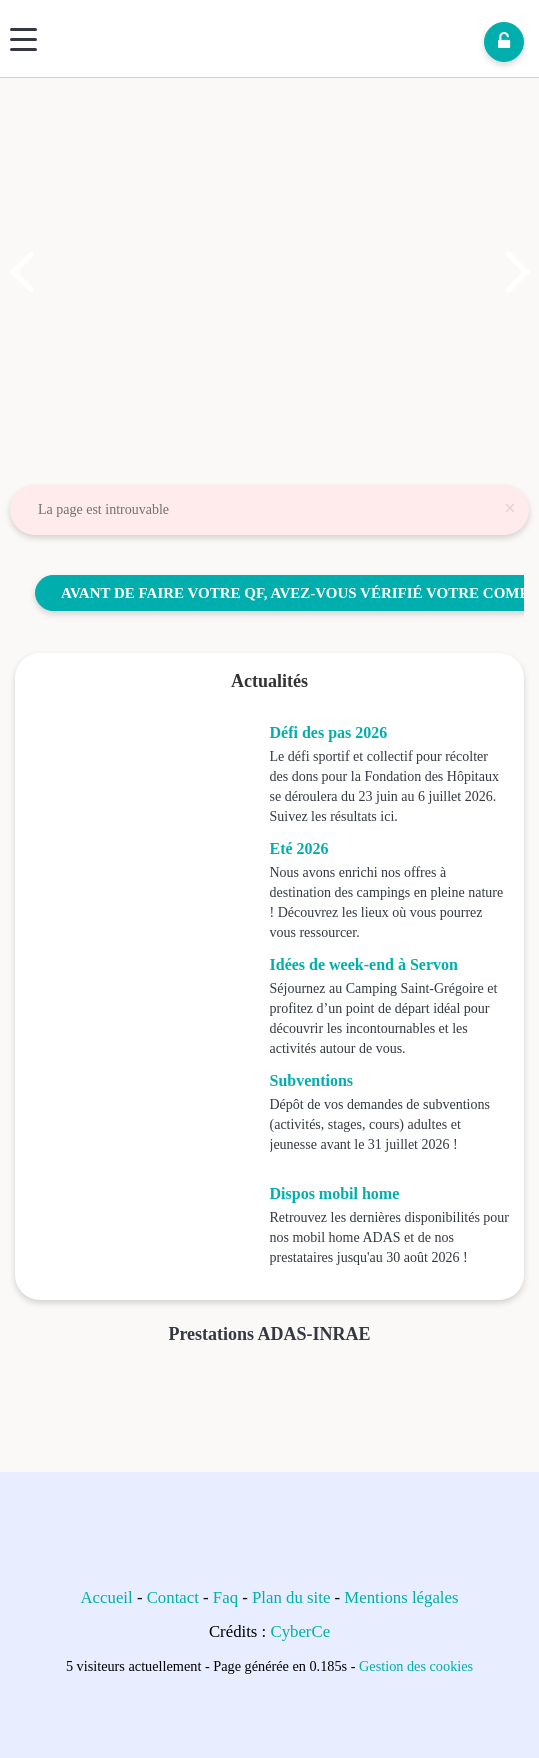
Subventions (312, 1080)
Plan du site (291, 1597)
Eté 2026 (299, 848)
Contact (173, 1597)
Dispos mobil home (335, 1193)
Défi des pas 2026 (329, 732)
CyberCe (300, 1631)
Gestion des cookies (416, 1666)
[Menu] (23, 39)
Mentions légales (401, 1597)
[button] (22, 272)
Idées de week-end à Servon (364, 964)
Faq (225, 1597)
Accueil (107, 1597)
